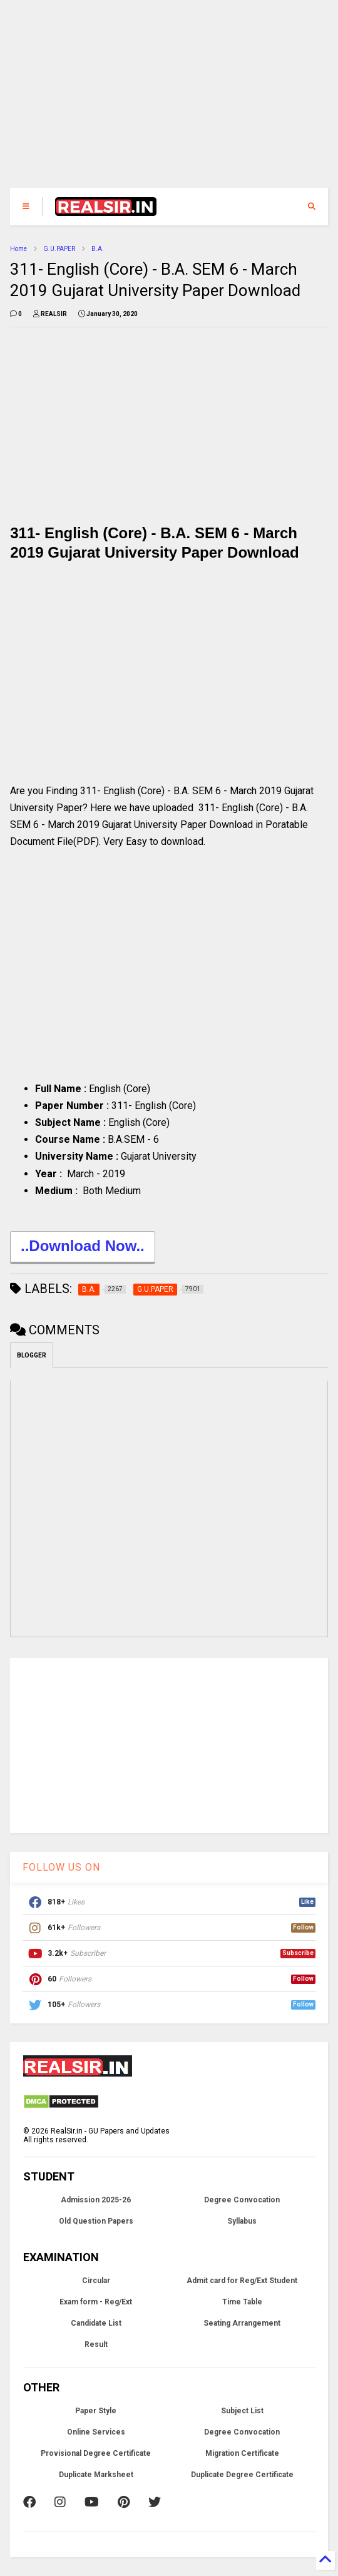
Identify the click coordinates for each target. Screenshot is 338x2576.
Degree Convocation (242, 2199)
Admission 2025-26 (96, 2199)
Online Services (96, 2432)
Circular (96, 2280)
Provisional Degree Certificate (96, 2453)
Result (96, 2344)
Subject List (242, 2410)
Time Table (242, 2301)
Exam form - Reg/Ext (95, 2301)
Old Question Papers (96, 2221)
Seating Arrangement (241, 2323)
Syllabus (242, 2221)
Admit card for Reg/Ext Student (242, 2280)
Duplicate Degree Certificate (242, 2474)
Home (18, 248)
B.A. (97, 248)
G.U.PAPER (59, 248)
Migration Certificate (242, 2453)
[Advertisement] (169, 100)
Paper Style (95, 2410)
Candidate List (96, 2323)
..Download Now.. (82, 1247)
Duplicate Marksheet (96, 2474)
